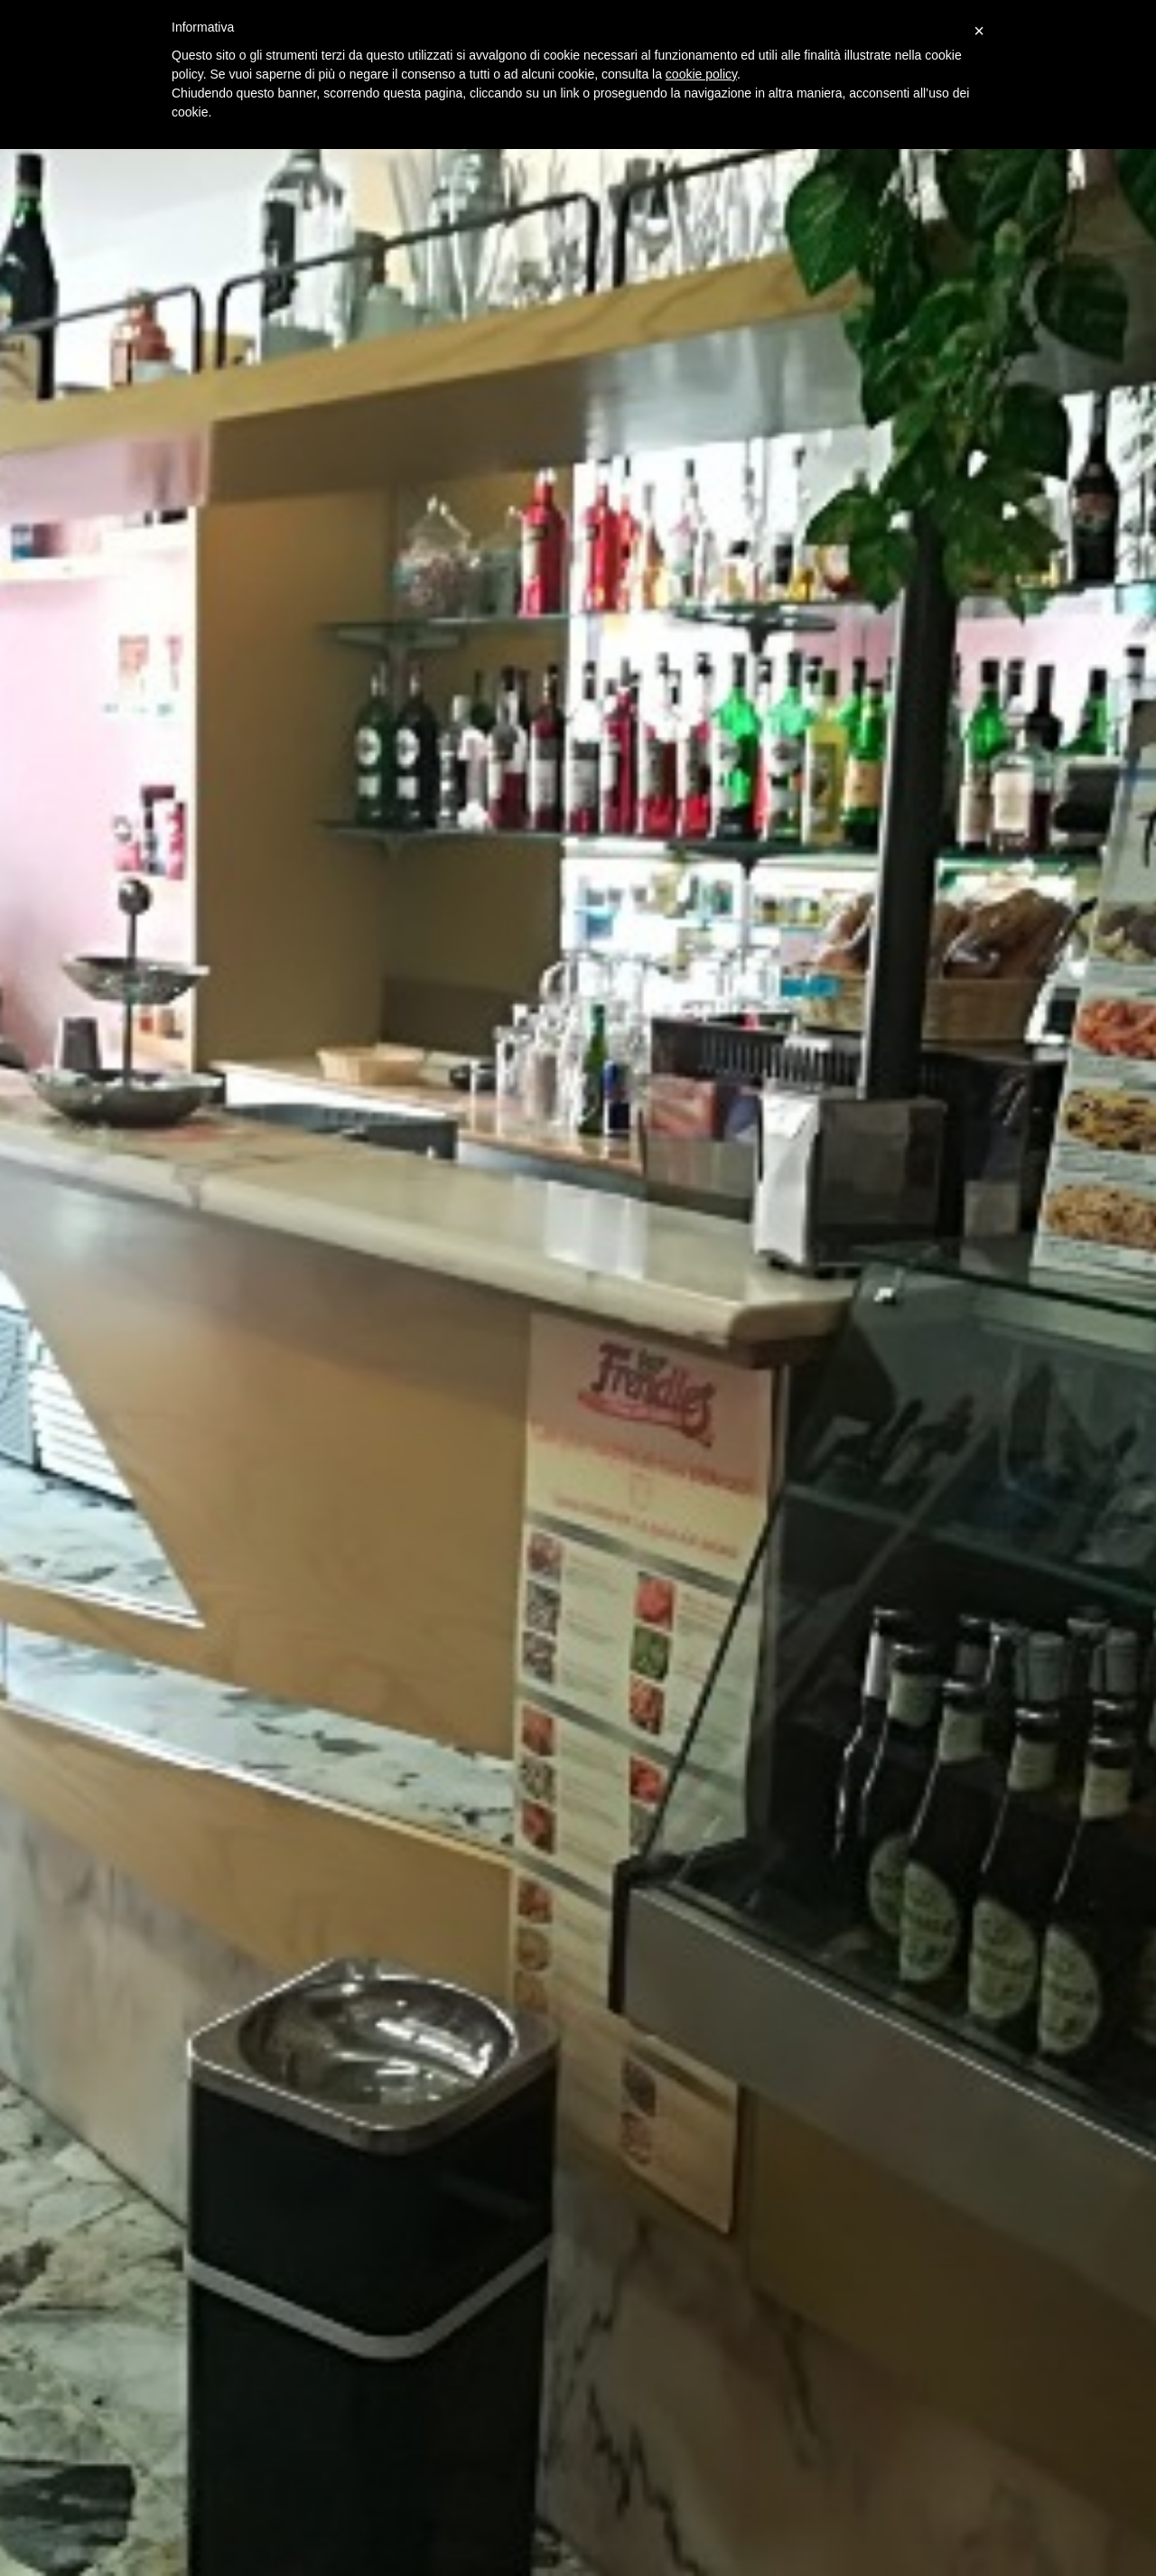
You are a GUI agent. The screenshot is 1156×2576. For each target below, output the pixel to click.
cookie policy (701, 74)
